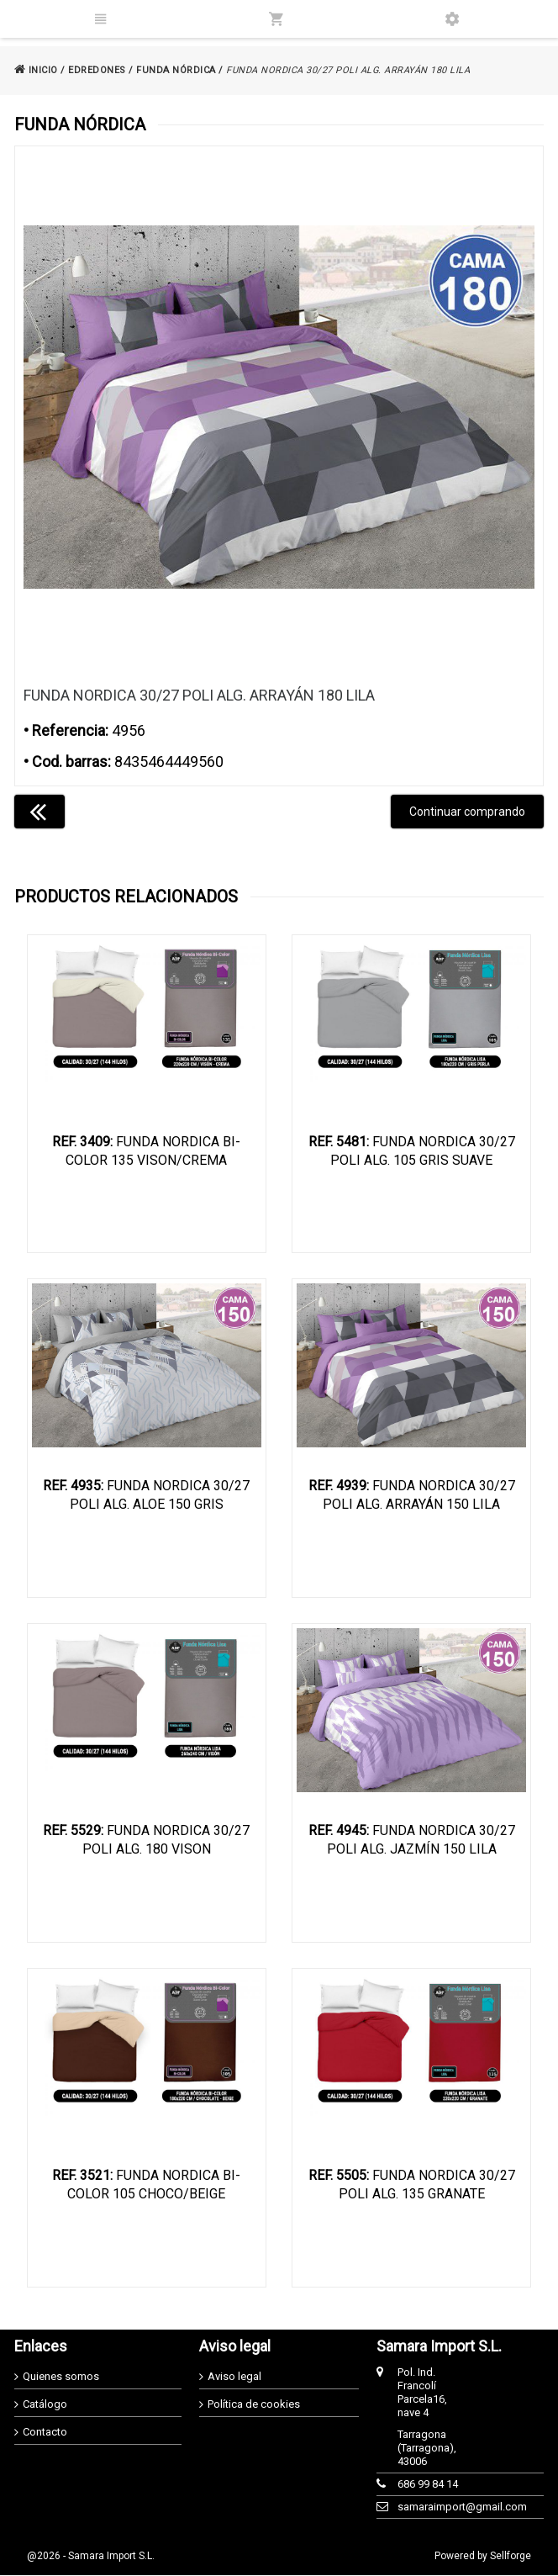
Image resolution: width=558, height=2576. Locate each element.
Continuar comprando (467, 811)
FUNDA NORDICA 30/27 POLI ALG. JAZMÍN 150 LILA (411, 1840)
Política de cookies (254, 2405)
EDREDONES (97, 70)
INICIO (36, 70)
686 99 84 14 (427, 2484)
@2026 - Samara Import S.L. (91, 2557)
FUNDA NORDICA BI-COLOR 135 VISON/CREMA (146, 1151)
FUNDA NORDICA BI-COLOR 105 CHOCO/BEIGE (146, 2185)
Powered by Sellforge (482, 2557)
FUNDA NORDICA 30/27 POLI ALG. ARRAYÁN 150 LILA (411, 1495)
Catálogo (45, 2405)
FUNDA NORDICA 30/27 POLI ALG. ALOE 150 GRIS (146, 1495)
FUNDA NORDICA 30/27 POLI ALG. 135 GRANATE (411, 2185)
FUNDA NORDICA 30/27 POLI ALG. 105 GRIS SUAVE (411, 1151)
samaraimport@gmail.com (429, 2507)
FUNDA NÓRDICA (176, 70)
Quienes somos (61, 2377)
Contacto (45, 2432)
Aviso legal (234, 2377)
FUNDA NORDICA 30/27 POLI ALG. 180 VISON (146, 1840)
